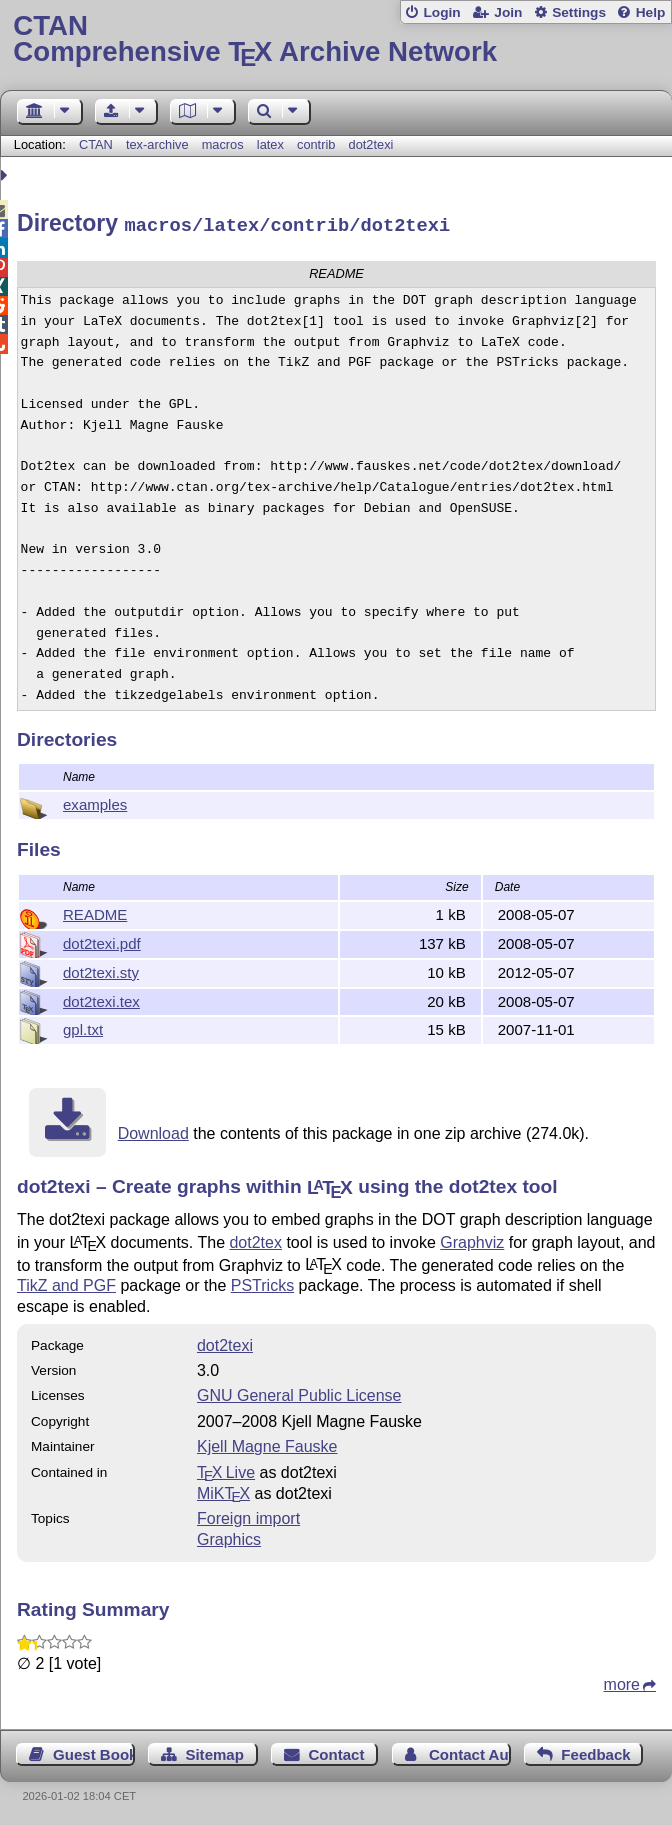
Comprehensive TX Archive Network (335, 39)
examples (95, 801)
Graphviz (472, 1239)
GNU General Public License (299, 1392)
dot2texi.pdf (102, 940)
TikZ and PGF (66, 1282)
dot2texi (371, 144)
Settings (579, 12)
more (622, 1681)
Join (508, 12)
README (95, 911)
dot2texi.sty (101, 969)
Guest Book (94, 1751)
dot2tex (255, 1239)
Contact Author (470, 1751)
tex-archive (157, 144)
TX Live (226, 1469)
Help (651, 12)
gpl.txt (83, 1026)
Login (441, 12)
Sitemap (214, 1751)
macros (223, 144)
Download (153, 1130)
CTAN (96, 144)
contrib (316, 144)
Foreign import (248, 1515)
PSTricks (262, 1282)
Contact (336, 1751)
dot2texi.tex (101, 998)
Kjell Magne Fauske (267, 1443)
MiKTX (223, 1490)
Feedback (595, 1751)
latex (270, 144)
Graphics (229, 1536)
